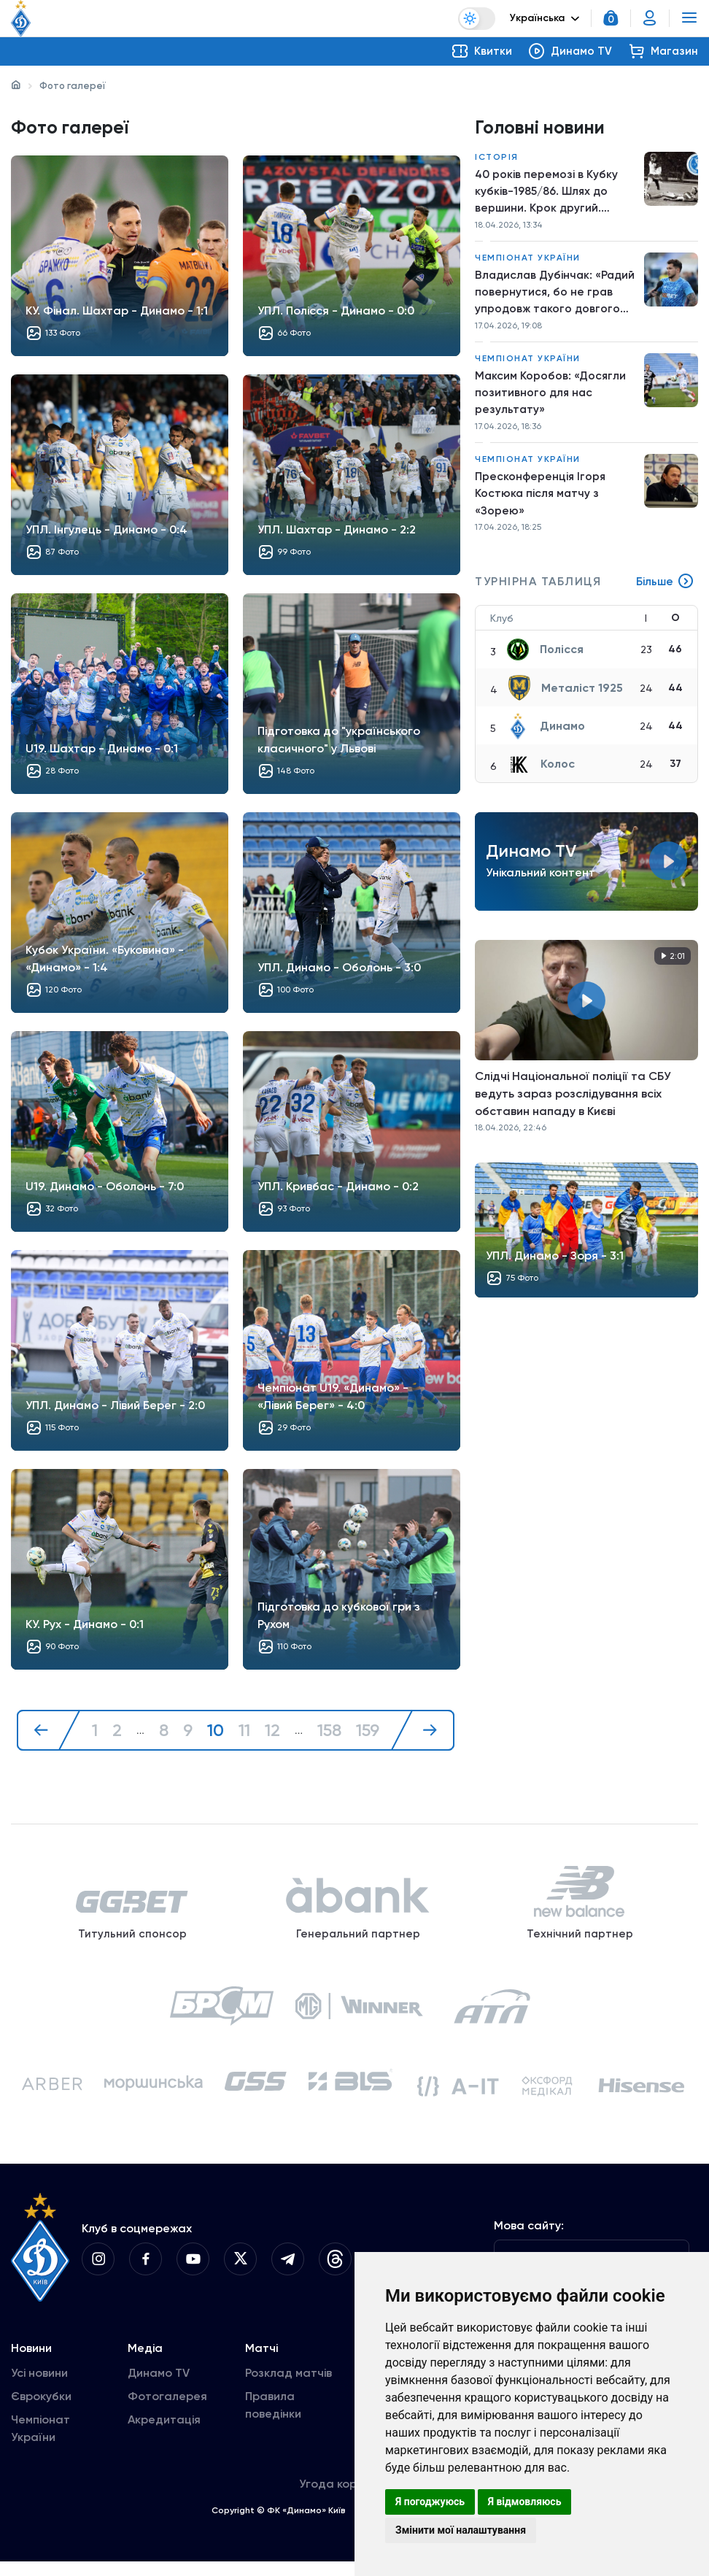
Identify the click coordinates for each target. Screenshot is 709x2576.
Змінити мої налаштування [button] (460, 2530)
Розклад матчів (288, 2387)
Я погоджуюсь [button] (430, 2501)
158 (329, 1730)
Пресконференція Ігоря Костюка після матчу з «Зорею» (541, 501)
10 (214, 1730)
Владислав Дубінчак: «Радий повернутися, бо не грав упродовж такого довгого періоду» (552, 296)
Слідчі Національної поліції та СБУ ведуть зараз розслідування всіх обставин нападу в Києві (572, 1103)
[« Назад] (47, 1731)
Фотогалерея (167, 2411)
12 (271, 1730)
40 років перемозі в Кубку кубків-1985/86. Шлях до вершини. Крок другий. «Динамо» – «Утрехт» (547, 193)
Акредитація (164, 2434)
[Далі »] (424, 1731)
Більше (664, 591)
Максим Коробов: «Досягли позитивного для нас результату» (551, 398)
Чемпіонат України (528, 260)
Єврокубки (41, 2411)
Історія (497, 158)
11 (243, 1730)
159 (368, 1730)
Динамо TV (159, 2387)
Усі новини (39, 2387)
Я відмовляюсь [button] (525, 2501)
